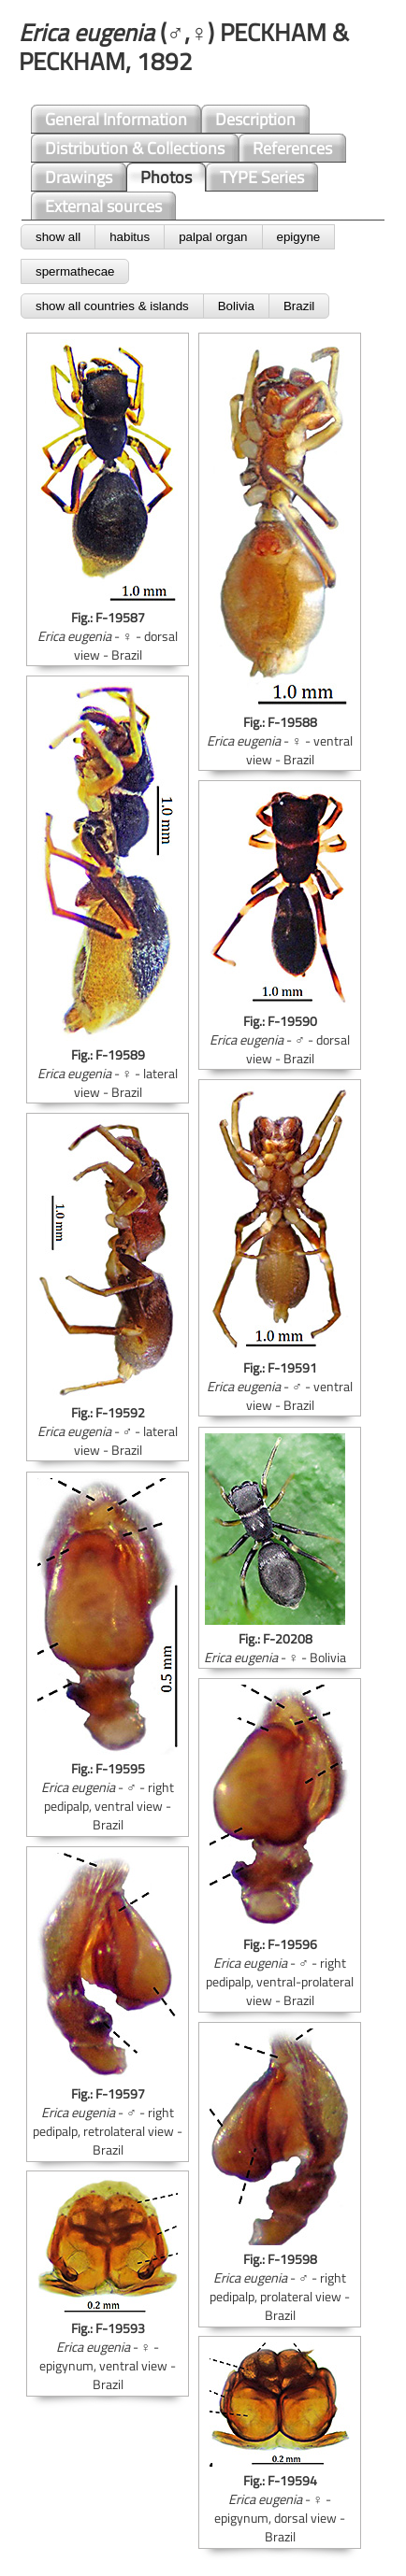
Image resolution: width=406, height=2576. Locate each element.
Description (255, 119)
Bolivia (236, 306)
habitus (129, 237)
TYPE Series (262, 177)
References (292, 148)
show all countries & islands (112, 306)
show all (58, 237)
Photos (166, 177)
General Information (116, 119)
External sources (103, 206)
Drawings (78, 177)
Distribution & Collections (135, 148)
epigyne (299, 237)
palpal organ (213, 237)
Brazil (298, 306)
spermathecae (75, 271)
